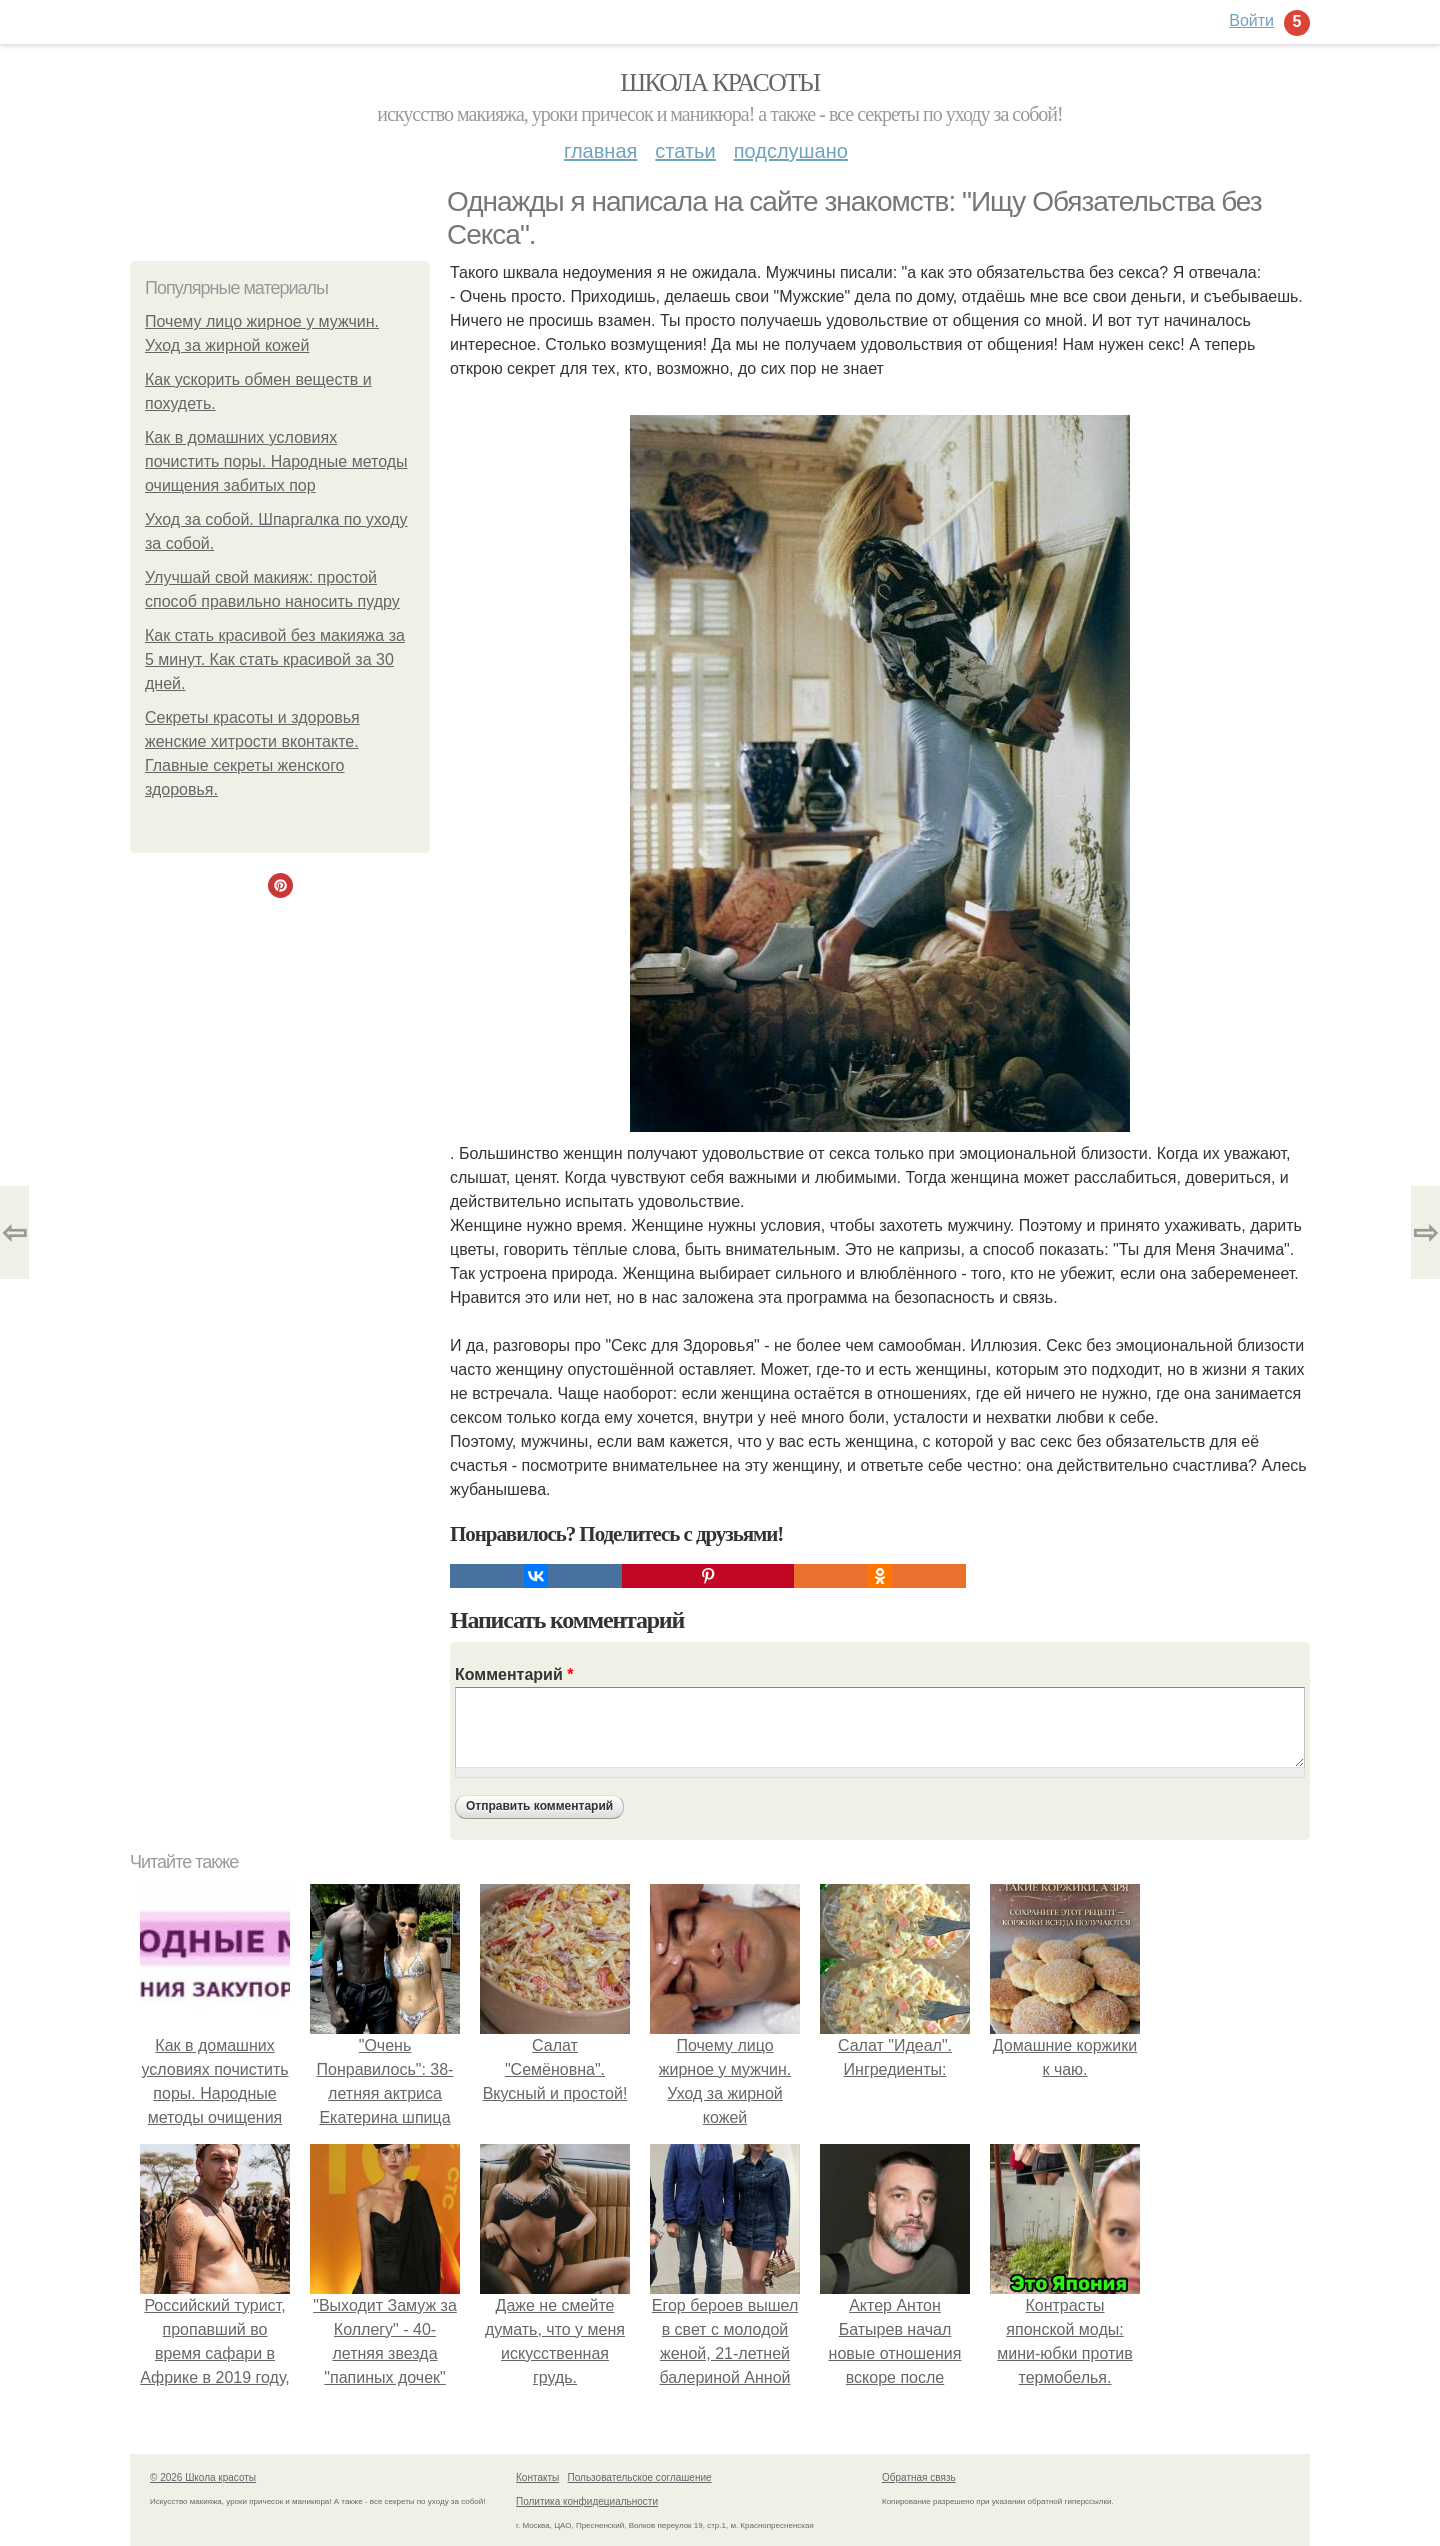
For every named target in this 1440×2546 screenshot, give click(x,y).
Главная (600, 151)
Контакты (537, 2477)
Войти (1251, 20)
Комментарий (514, 1674)
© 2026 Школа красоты (203, 2477)
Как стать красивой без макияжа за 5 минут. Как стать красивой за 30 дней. (275, 659)
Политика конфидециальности (587, 2501)
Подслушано (791, 151)
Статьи (685, 151)
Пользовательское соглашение (640, 2477)
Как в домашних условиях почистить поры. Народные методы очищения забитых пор (276, 461)
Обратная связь (919, 2477)
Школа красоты (720, 82)
